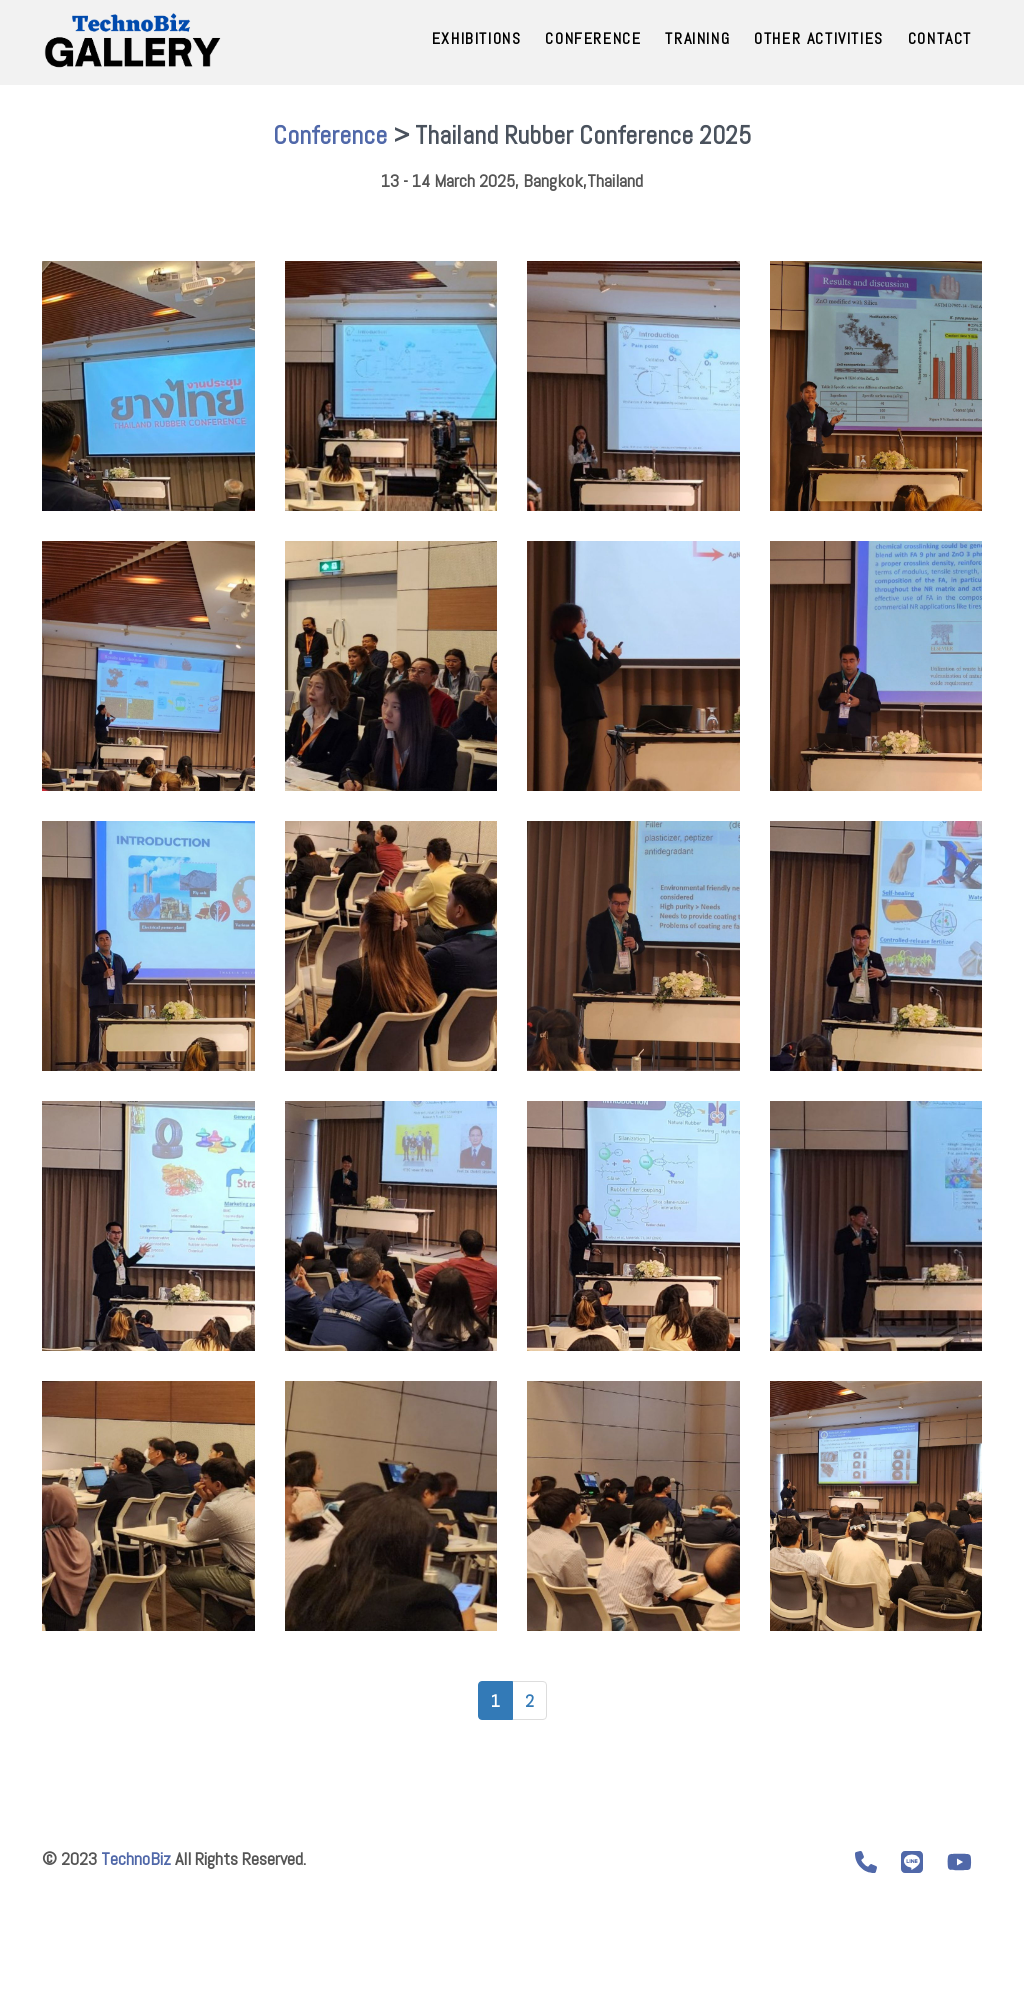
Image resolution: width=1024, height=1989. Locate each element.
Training (697, 38)
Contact (940, 38)
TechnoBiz (136, 1858)
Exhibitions (477, 38)
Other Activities (819, 38)
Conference (593, 38)
